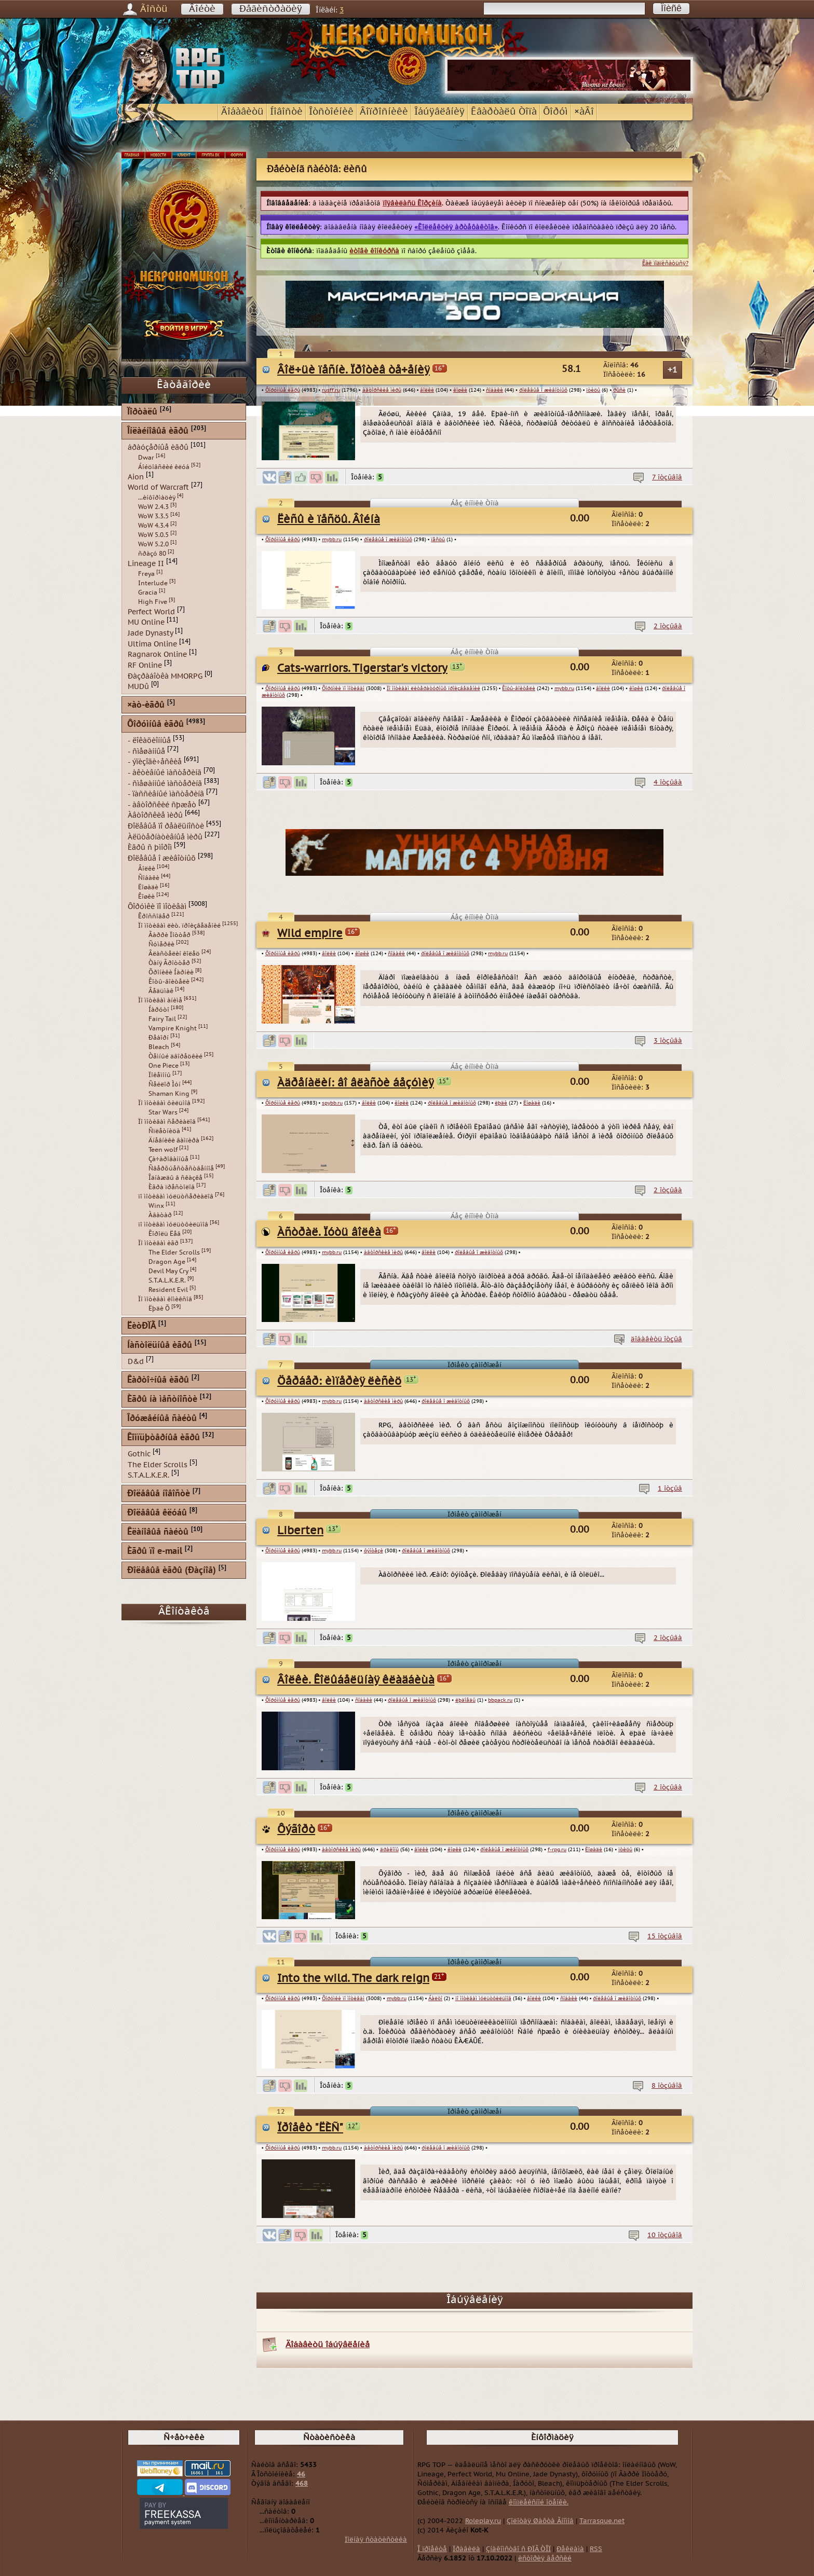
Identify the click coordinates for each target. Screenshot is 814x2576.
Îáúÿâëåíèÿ (439, 111)
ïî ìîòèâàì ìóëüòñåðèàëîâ (175, 1196)
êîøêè (460, 390)
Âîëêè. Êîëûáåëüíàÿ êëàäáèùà (356, 1680)
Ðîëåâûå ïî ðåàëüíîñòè (166, 826)
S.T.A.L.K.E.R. (167, 1280)
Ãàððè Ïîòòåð (169, 935)
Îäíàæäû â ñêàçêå (175, 1177)
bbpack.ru (500, 1700)
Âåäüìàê (160, 991)
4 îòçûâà (668, 782)
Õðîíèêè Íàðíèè (171, 972)
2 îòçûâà (668, 626)
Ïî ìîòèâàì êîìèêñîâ (165, 1299)
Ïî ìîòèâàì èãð (158, 1243)
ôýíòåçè (373, 1551)
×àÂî (584, 111)
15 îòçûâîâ (664, 1936)
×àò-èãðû (146, 705)
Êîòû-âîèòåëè (518, 688)
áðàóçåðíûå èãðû (158, 447)
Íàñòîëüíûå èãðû (159, 1346)
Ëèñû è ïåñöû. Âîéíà (328, 519)
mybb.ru (332, 539)
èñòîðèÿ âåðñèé (545, 2558)
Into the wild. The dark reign (353, 1978)
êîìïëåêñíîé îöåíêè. (538, 2502)
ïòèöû (593, 390)
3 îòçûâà (668, 1041)
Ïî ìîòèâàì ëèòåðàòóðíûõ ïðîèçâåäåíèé (433, 688)
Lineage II (146, 563)
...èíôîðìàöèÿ (156, 497)
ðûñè (619, 390)
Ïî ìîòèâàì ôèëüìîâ (164, 1103)
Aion (136, 476)
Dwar (146, 457)
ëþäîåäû (465, 1700)
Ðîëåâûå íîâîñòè (158, 1494)
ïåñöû (438, 539)
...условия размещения (662, 99)
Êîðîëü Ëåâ (164, 1233)
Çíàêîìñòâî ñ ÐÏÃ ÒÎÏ (518, 2549)
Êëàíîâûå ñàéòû (157, 1532)
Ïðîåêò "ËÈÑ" (310, 2128)
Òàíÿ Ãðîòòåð (169, 963)
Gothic (139, 1454)
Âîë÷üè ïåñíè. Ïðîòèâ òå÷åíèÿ (353, 370)
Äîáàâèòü (242, 111)
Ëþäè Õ (159, 1308)
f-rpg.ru (557, 1850)
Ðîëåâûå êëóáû (157, 1513)
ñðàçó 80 (152, 553)
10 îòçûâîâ (664, 2235)
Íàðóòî (158, 1009)
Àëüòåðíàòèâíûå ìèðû (165, 836)
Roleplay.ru (483, 2521)
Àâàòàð (160, 1215)
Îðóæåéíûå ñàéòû (162, 1419)
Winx (156, 1205)
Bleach (158, 1047)
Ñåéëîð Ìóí (164, 1084)
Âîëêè (146, 868)
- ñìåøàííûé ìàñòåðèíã (165, 783)
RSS (596, 2549)
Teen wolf (163, 1149)
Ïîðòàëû (142, 412)
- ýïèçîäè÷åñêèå (155, 761)
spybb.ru (332, 1103)
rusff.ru (331, 390)
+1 (672, 370)
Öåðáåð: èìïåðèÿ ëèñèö (339, 1381)
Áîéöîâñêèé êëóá (163, 467)
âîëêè (427, 390)
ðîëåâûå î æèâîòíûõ (543, 390)
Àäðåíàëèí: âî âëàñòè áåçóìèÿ (355, 1083)
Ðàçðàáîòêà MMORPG (165, 675)
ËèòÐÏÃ (141, 1326)
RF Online (145, 665)
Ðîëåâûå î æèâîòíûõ (162, 858)
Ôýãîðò (296, 1829)
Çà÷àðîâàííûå (168, 1159)
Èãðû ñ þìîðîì (150, 847)
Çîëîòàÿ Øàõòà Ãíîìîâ (540, 2521)
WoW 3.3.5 (153, 516)
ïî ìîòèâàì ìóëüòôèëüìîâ (483, 1998)
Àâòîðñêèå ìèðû (155, 815)
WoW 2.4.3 (153, 507)
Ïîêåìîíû (159, 1075)
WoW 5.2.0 (153, 544)
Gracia (147, 592)
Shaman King (168, 1093)
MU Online (146, 622)
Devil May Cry (168, 1271)
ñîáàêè (494, 390)
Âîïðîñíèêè (384, 111)
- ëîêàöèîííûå (149, 740)
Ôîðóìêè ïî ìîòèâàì (343, 688)
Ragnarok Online (157, 654)
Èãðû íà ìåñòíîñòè (162, 1400)
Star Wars (163, 1112)
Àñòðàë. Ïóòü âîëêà (329, 1232)
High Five (152, 601)
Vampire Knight (172, 1028)
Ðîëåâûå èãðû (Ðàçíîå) (171, 1571)
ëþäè (501, 1103)
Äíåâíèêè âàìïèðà (173, 1140)
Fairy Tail (162, 1019)
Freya (146, 573)
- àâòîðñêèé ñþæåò (162, 804)
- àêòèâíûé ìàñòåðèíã (164, 772)
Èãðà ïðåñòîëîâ (171, 1187)
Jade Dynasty (150, 633)
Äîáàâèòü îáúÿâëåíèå (328, 2344)
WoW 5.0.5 (153, 535)
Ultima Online (152, 643)
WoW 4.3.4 (153, 525)
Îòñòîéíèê (331, 111)
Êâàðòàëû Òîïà (504, 111)
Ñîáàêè (148, 877)
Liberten (300, 1530)
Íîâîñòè (286, 111)
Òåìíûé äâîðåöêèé (175, 1056)
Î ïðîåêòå (432, 2549)
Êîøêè (146, 896)
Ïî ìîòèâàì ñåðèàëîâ (167, 1121)
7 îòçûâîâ (667, 477)
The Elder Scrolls (174, 1252)
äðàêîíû (389, 1850)
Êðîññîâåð (154, 916)
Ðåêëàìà (570, 2549)
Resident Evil (168, 1289)
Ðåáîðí (158, 1037)
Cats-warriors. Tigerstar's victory (362, 668)
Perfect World (151, 611)
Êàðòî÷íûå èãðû (158, 1380)
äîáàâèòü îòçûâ (656, 1339)
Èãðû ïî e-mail (154, 1552)
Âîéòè (202, 9)
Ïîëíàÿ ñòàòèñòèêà (376, 2540)
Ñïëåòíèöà (164, 1131)
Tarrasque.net (602, 2521)
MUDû (138, 686)
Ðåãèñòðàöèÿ (270, 9)
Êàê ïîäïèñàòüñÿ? (665, 263)
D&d (136, 1361)
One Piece (163, 1065)
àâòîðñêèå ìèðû (381, 390)
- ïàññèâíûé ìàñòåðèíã (166, 794)
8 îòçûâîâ (667, 2086)
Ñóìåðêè (161, 944)
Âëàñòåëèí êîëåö (174, 953)
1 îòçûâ (670, 1488)
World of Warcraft (158, 487)
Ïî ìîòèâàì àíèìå (160, 1000)
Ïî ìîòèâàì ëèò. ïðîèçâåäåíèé (179, 925)
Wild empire (310, 933)
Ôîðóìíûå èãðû (282, 390)
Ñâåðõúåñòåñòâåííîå (181, 1168)
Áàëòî (435, 1998)
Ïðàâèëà (466, 2549)
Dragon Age (166, 1261)
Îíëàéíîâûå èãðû (157, 431)
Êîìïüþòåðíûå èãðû (163, 1438)
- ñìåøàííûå (146, 751)
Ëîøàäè (531, 1103)
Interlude (153, 583)
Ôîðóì (555, 111)
